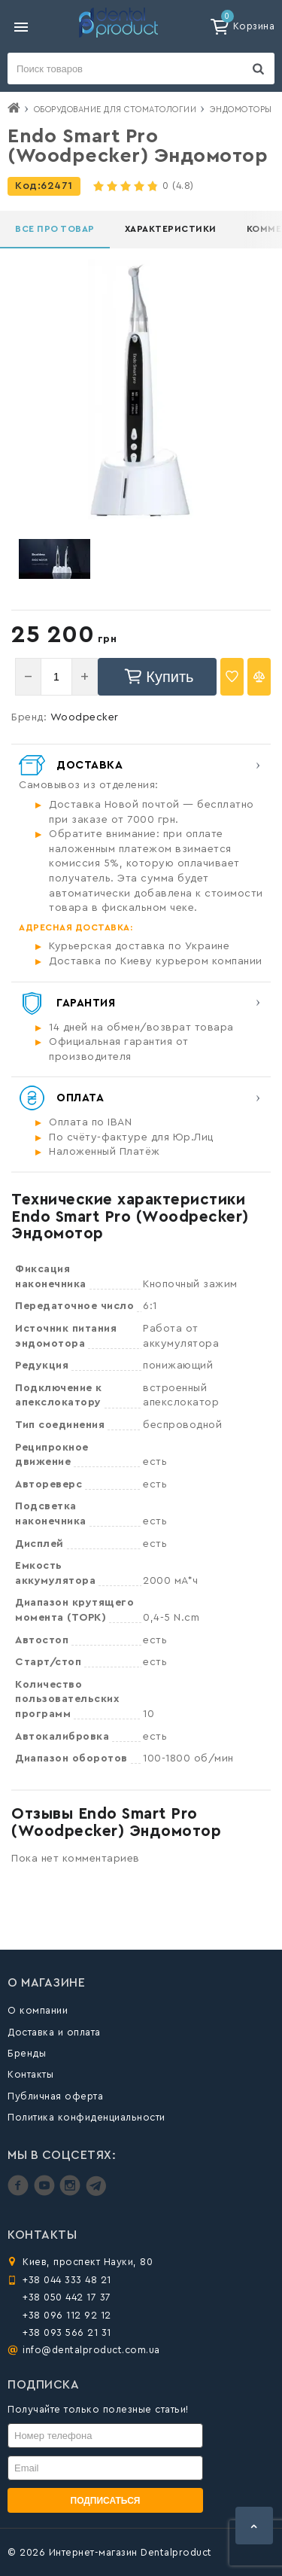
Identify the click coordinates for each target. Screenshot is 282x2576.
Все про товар (55, 228)
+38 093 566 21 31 (67, 2332)
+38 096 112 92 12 (67, 2315)
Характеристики (171, 228)
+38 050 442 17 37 (67, 2297)
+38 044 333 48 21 (67, 2280)
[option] (54, 559)
